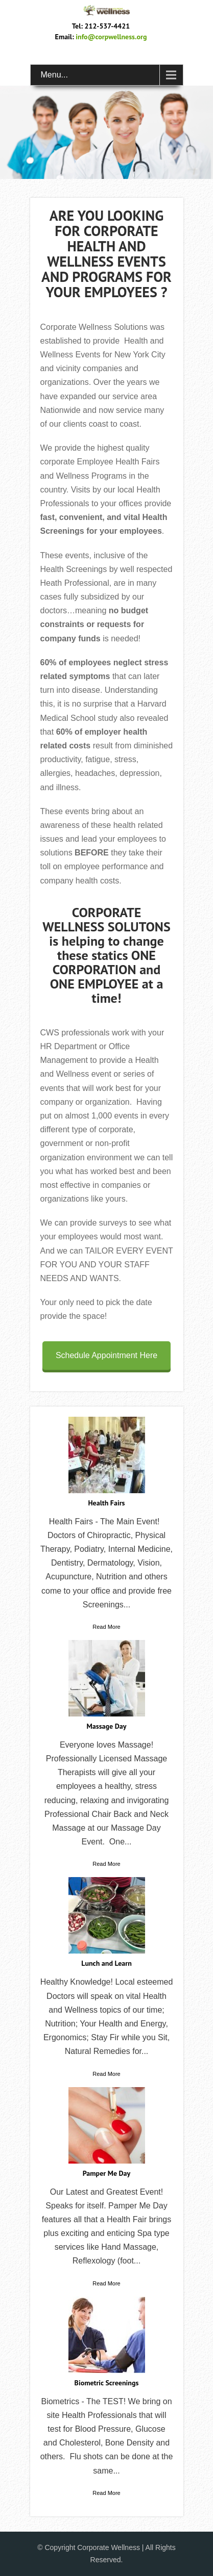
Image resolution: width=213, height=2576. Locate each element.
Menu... (54, 74)
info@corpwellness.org (111, 36)
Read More (106, 1627)
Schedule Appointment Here (106, 1355)
